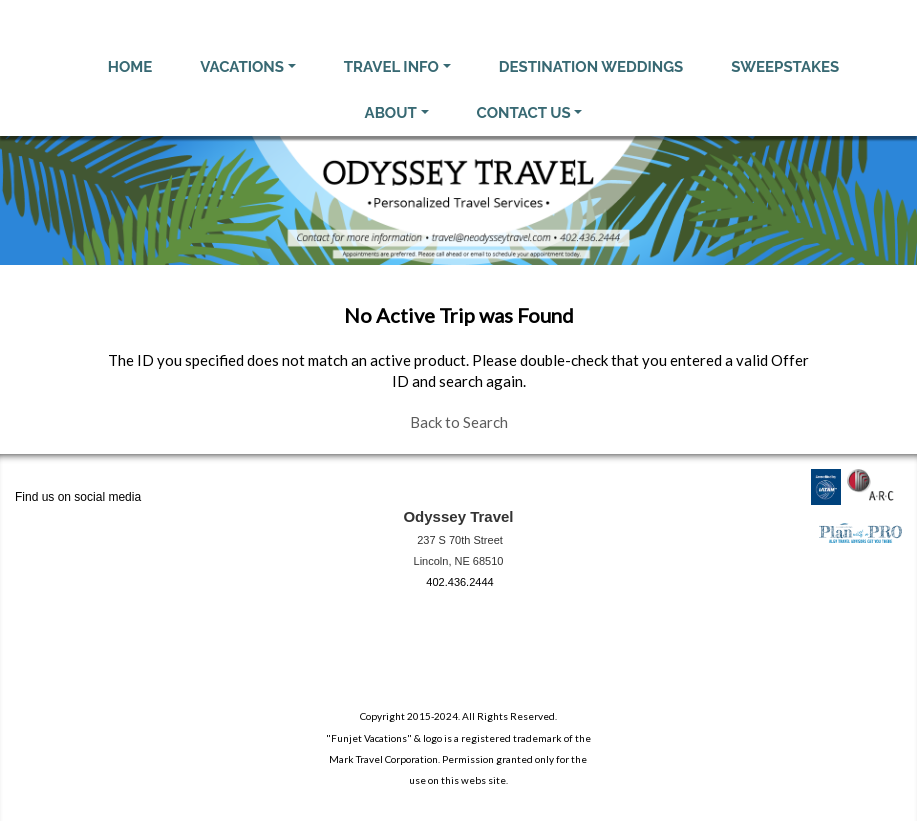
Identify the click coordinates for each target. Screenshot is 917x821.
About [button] (391, 113)
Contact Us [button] (524, 113)
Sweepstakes (785, 67)
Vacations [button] (242, 67)
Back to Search (459, 422)
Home (130, 67)
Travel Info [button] (391, 67)
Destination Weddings (591, 67)
